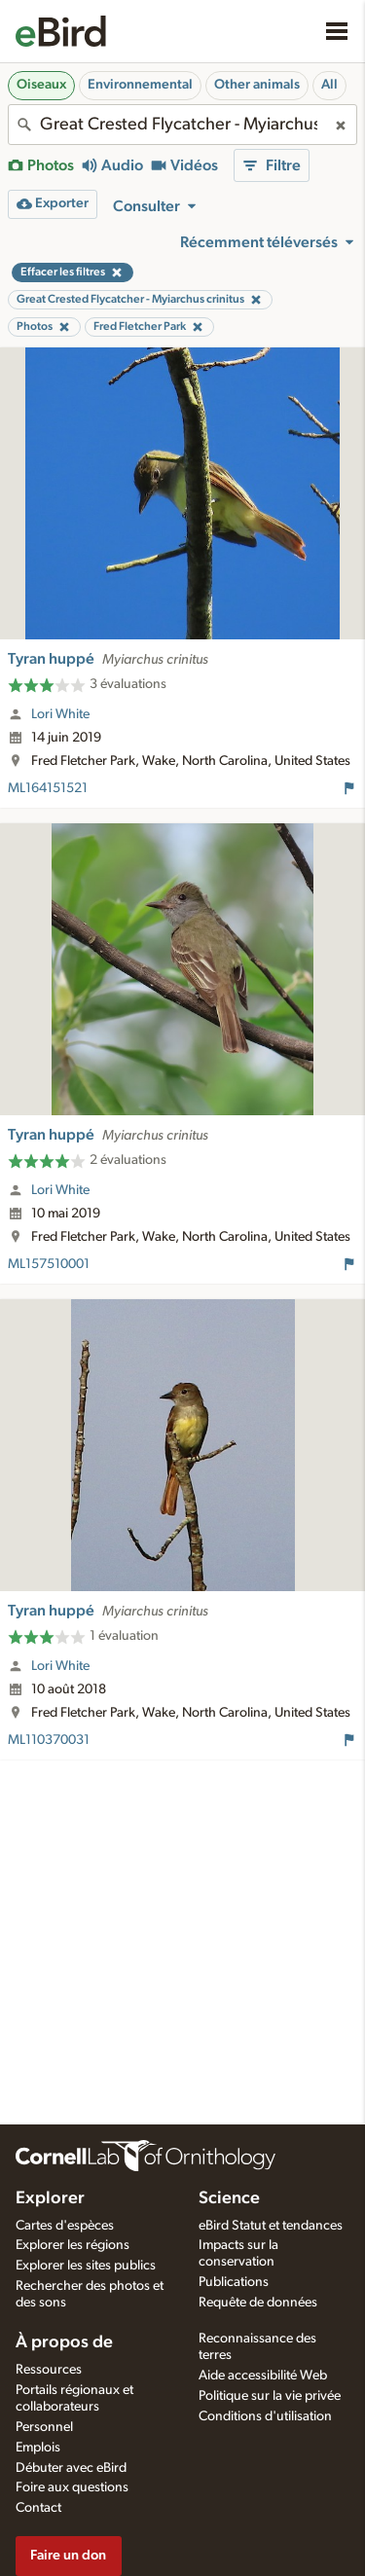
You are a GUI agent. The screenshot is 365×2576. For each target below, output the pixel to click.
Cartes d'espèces (65, 2225)
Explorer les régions (72, 2245)
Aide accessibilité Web (263, 2375)
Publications (234, 2282)
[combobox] (182, 124)
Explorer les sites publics (86, 2265)
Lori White (60, 714)
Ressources (49, 2369)
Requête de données (258, 2302)
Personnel (44, 2427)
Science (229, 2198)
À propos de (64, 2342)
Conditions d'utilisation (265, 2416)
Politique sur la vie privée (270, 2396)
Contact (38, 2508)
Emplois (38, 2447)
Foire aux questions (72, 2487)
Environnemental (140, 84)
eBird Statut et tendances (271, 2225)
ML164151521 (48, 788)
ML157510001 (49, 1264)
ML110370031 (49, 1740)
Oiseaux (41, 84)
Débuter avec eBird (71, 2468)
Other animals (257, 84)
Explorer (50, 2198)
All (329, 84)
